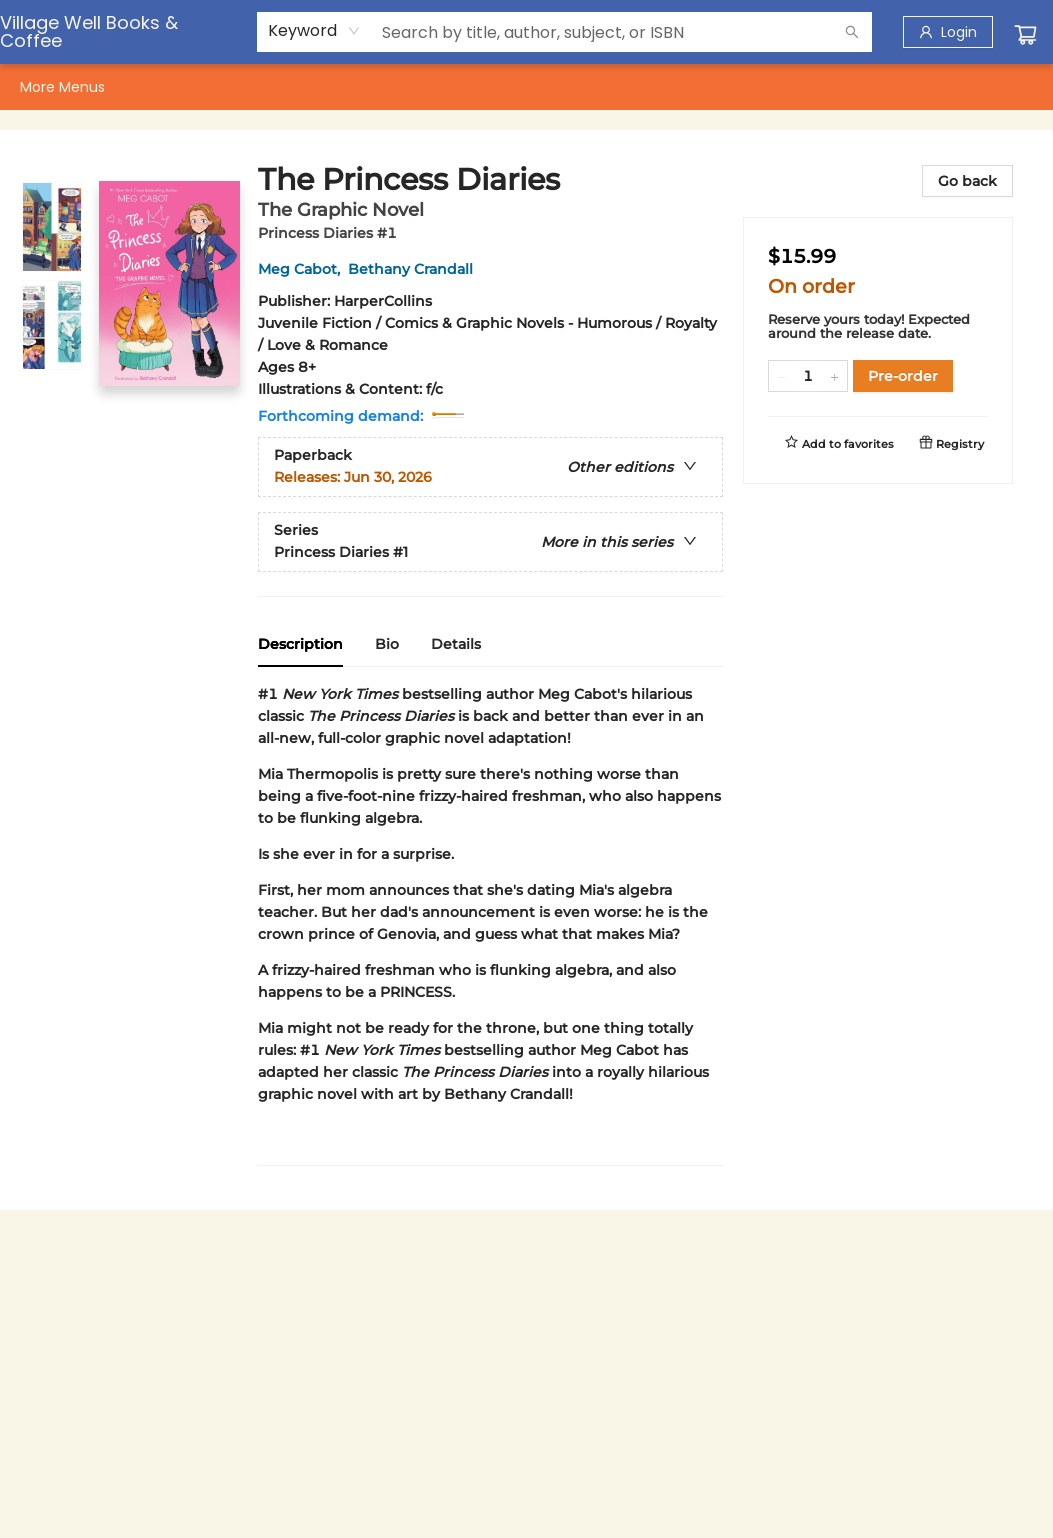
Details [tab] (456, 644)
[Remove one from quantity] (781, 376)
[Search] (852, 32)
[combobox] (314, 31)
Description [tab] (300, 644)
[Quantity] (808, 376)
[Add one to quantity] (834, 376)
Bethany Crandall (414, 269)
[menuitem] (41, 87)
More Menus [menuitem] (927, 87)
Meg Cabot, (303, 269)
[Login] (948, 32)
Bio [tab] (387, 644)
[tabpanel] (490, 924)
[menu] (526, 87)
